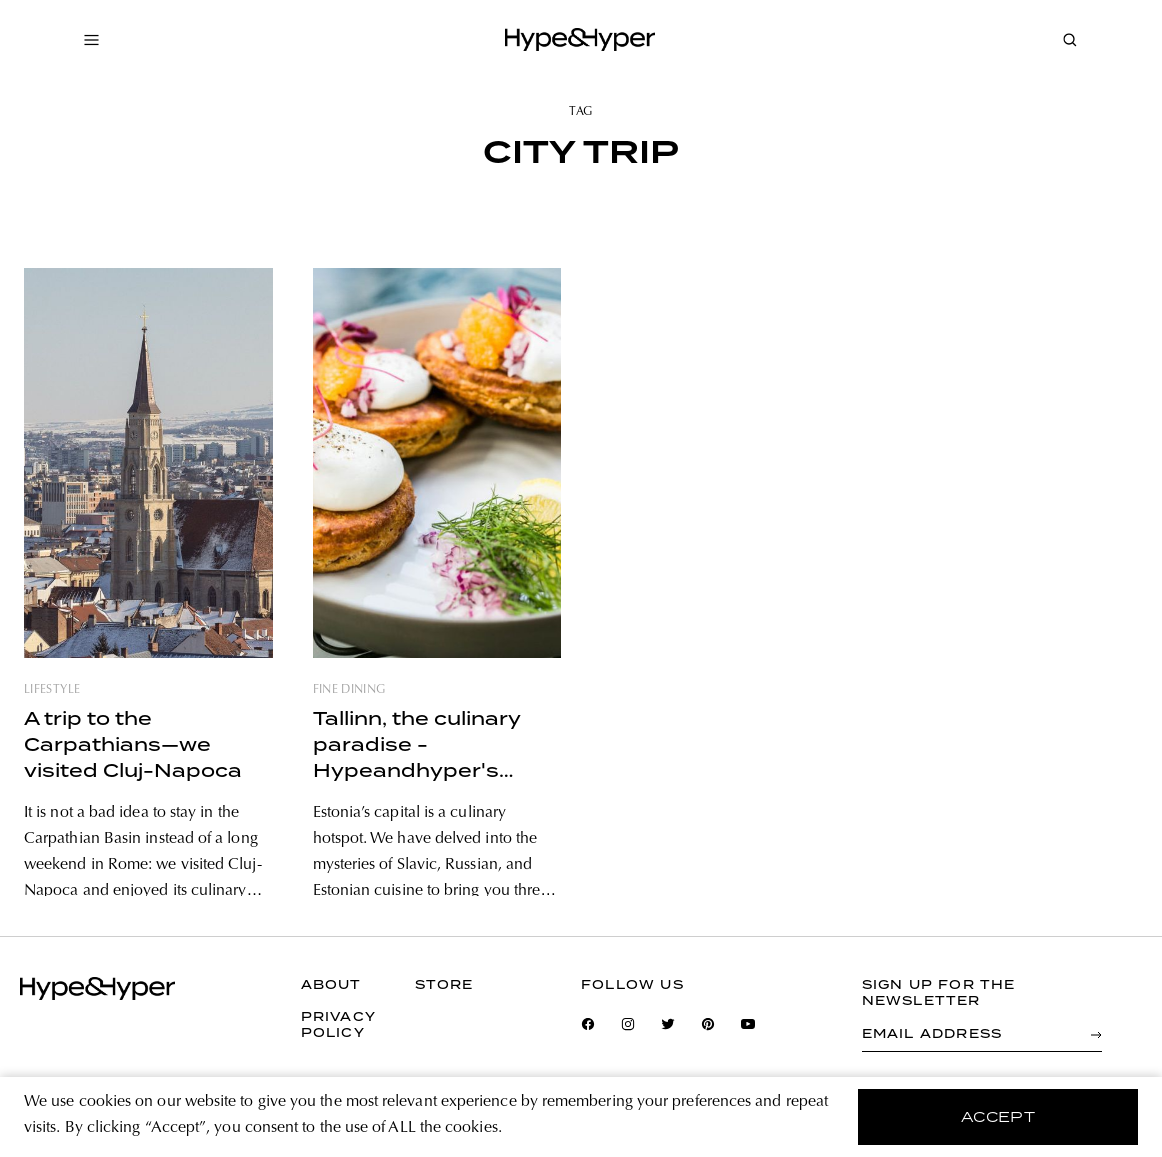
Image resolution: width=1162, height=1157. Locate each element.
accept (998, 1117)
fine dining (349, 690)
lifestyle (52, 690)
